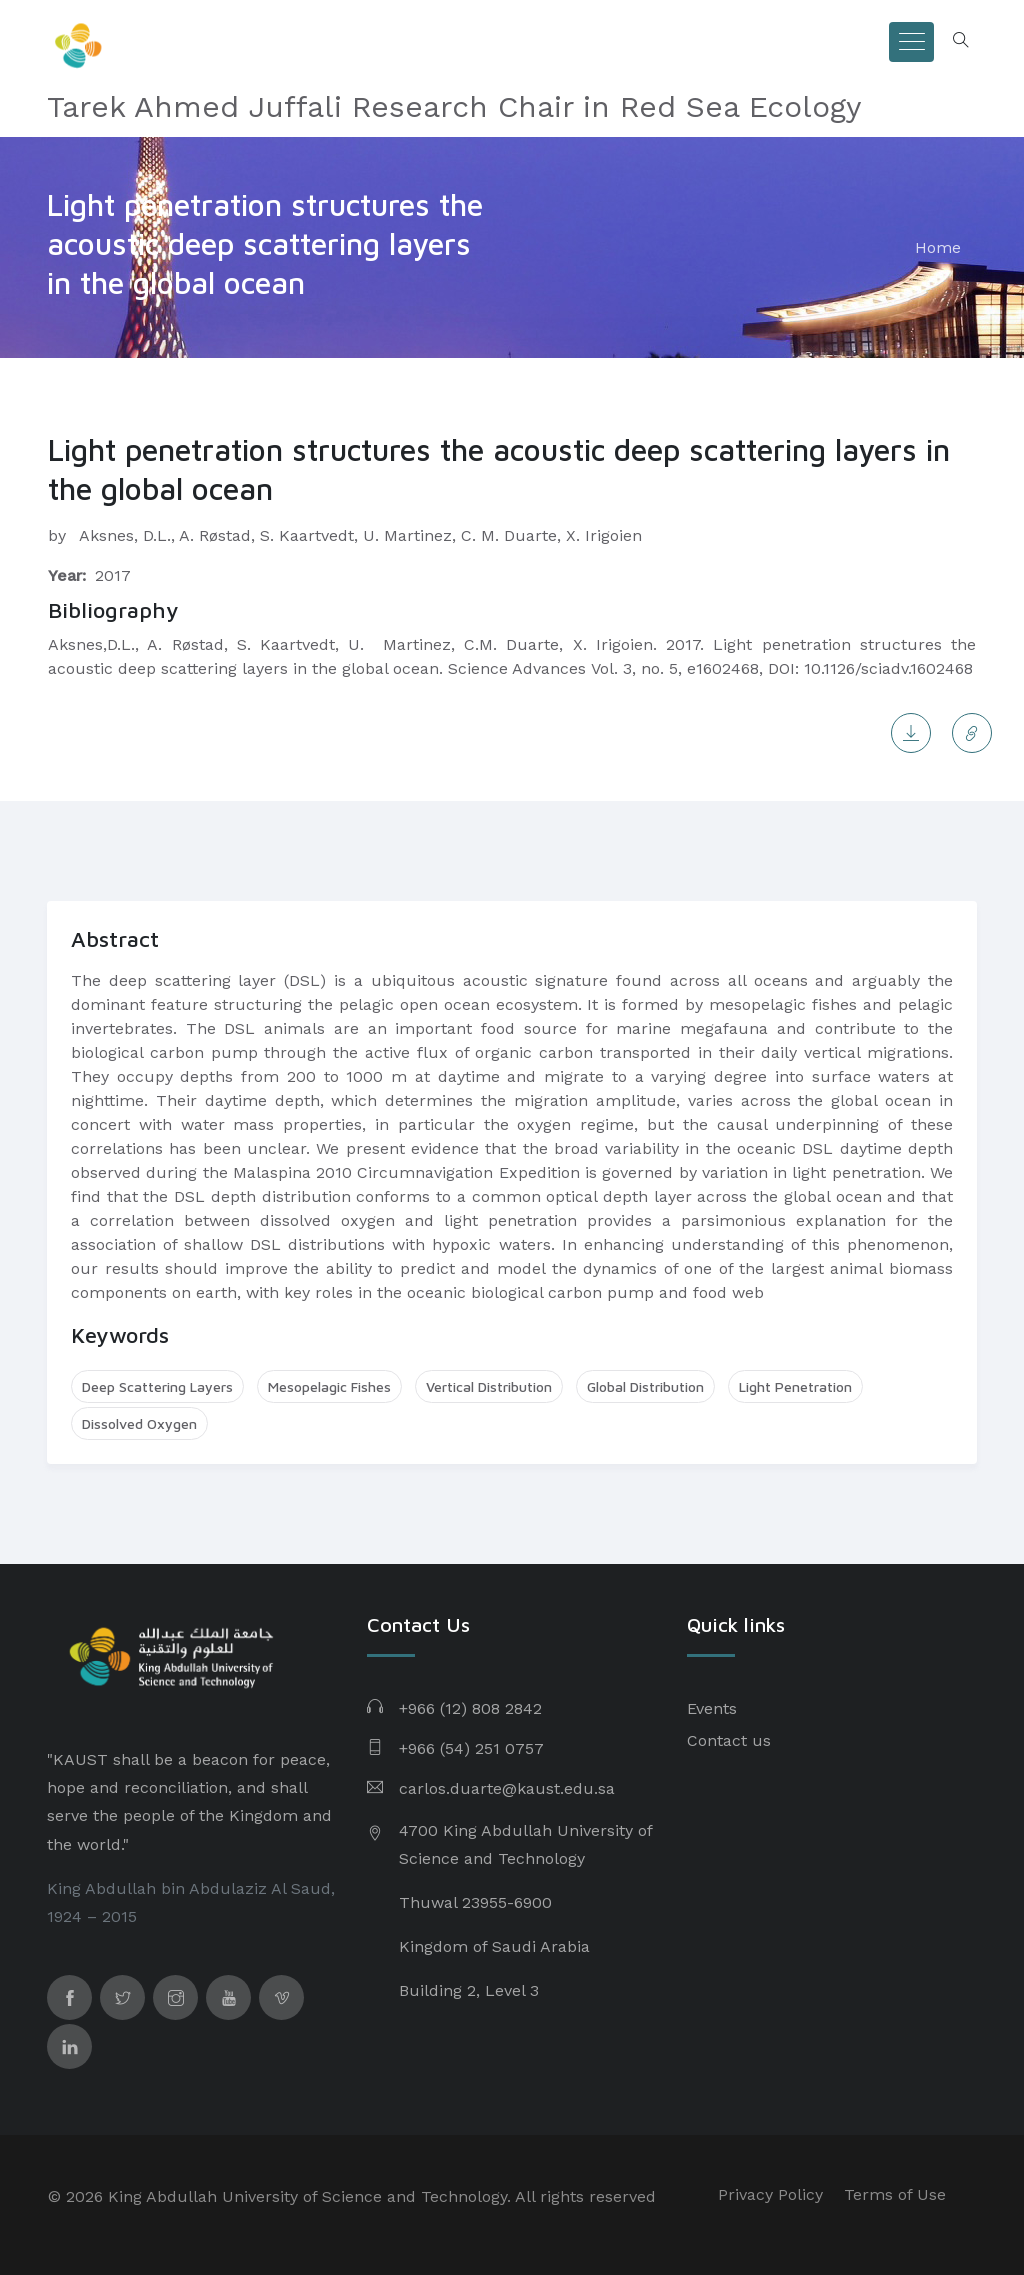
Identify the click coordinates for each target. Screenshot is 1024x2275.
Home (938, 247)
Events (712, 1708)
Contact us (729, 1740)
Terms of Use (895, 2194)
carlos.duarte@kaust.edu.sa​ (507, 1788)
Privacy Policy (770, 2194)
